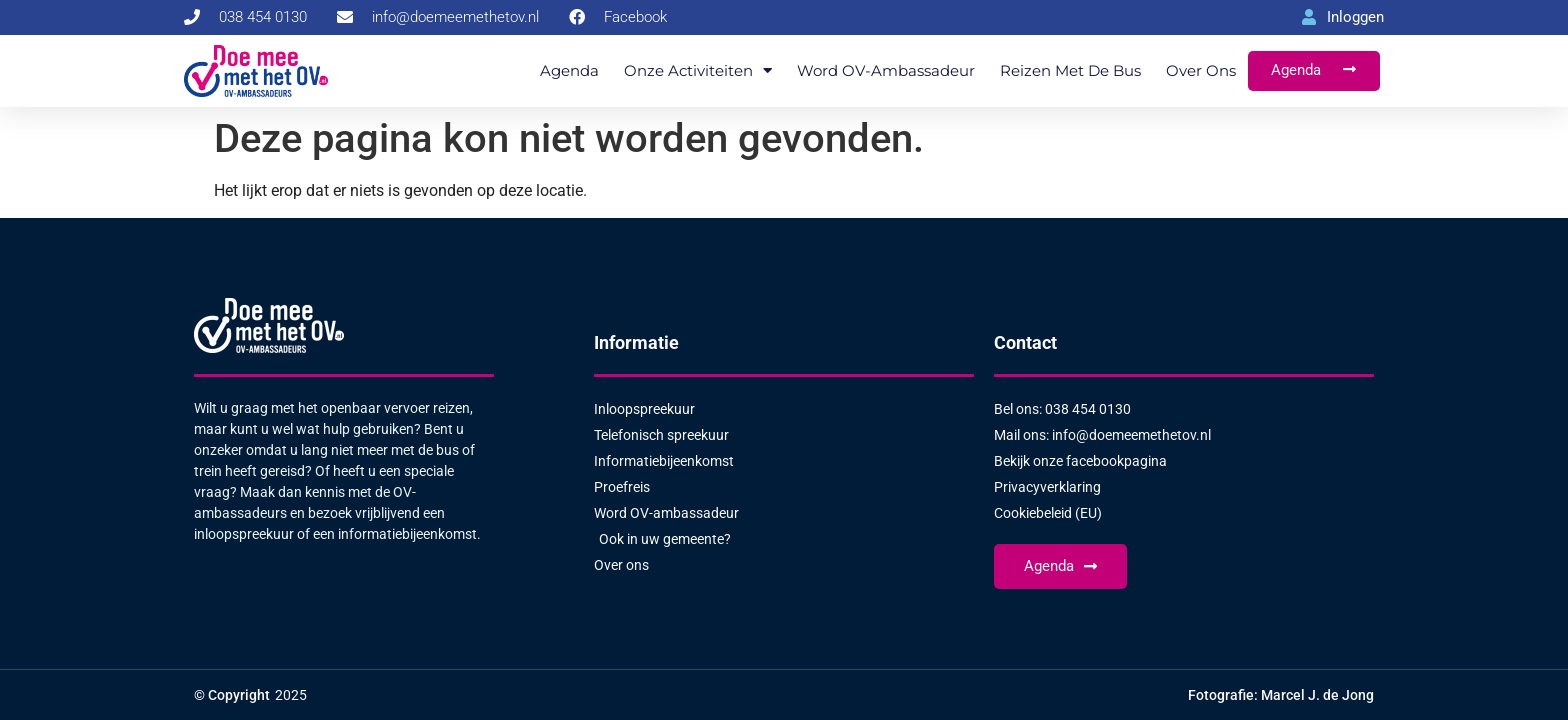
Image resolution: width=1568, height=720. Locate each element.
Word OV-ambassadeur (886, 70)
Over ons (1201, 70)
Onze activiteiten (698, 70)
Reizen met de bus (1070, 70)
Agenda (569, 70)
